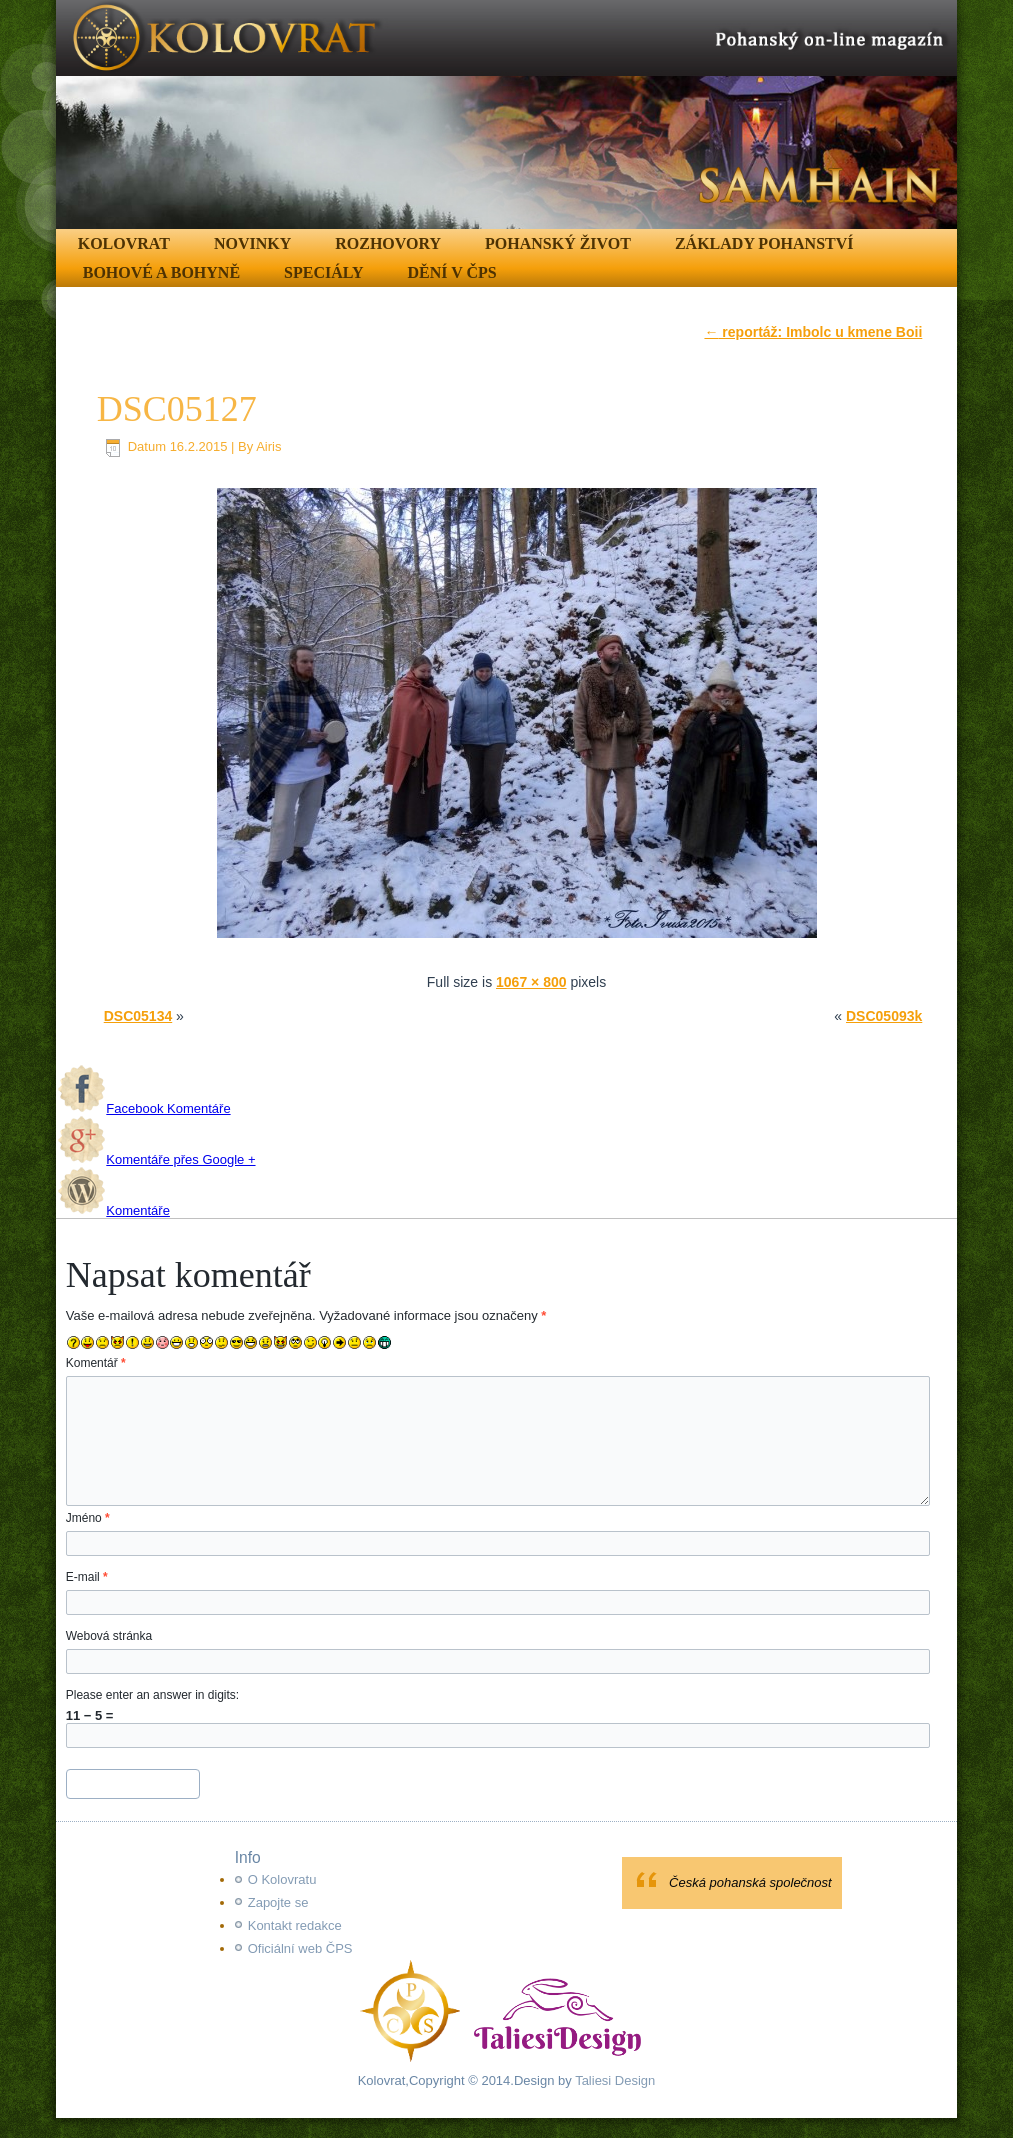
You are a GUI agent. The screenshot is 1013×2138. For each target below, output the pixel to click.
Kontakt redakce (295, 1925)
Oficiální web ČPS (300, 1948)
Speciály (323, 272)
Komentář (96, 1363)
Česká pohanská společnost (750, 1882)
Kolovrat (124, 243)
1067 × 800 (531, 982)
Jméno (88, 1518)
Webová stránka (109, 1636)
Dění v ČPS (452, 272)
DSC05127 (177, 409)
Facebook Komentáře (144, 1108)
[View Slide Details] (507, 114)
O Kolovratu (282, 1879)
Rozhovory (388, 243)
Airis (268, 446)
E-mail (87, 1577)
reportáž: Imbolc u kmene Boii (813, 332)
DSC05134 (138, 1016)
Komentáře (114, 1210)
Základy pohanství (764, 243)
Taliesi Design (614, 2080)
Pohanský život (558, 243)
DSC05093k (884, 1016)
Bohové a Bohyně (161, 272)
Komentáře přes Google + (156, 1159)
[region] (507, 114)
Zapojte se (278, 1902)
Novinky (252, 243)
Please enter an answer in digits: (152, 1695)
